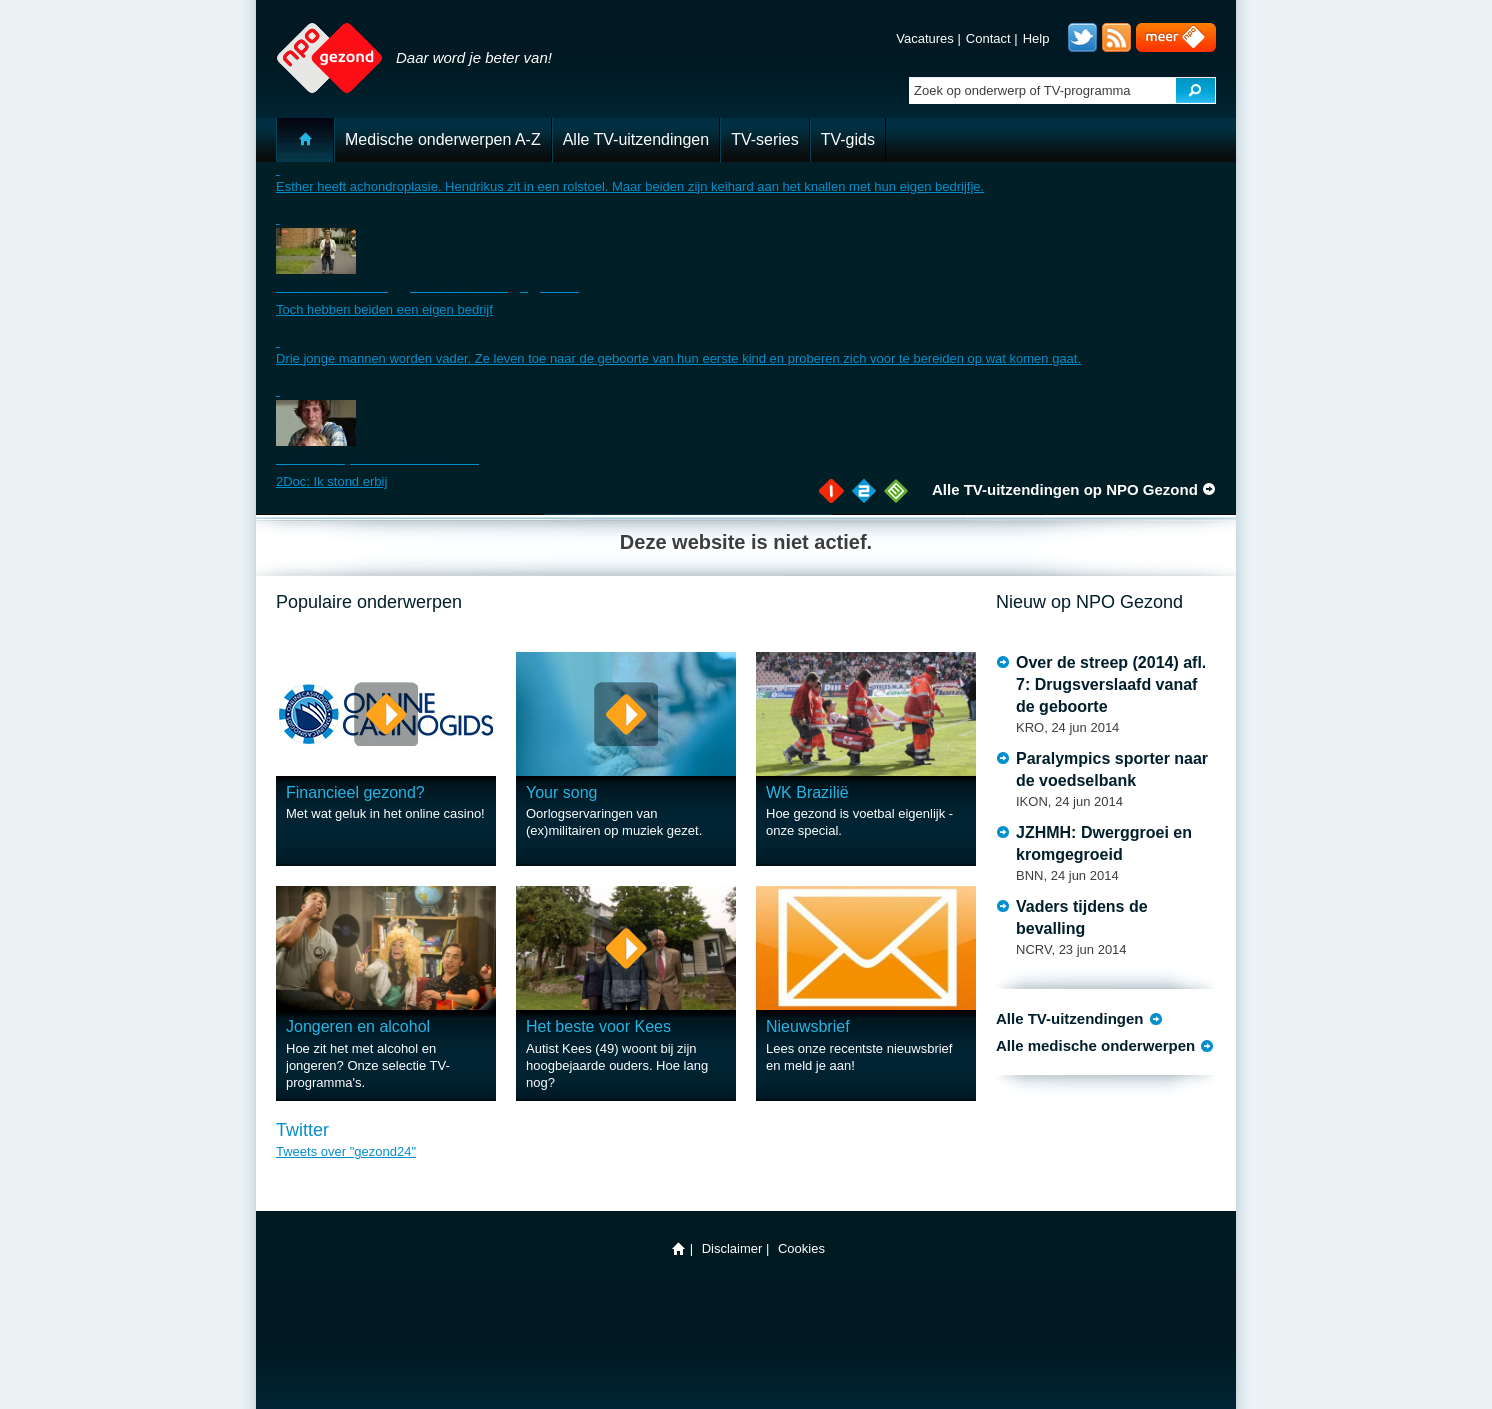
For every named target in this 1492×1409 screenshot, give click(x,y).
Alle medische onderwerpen (1095, 1045)
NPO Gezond (320, 47)
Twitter (1082, 37)
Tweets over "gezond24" (346, 1151)
